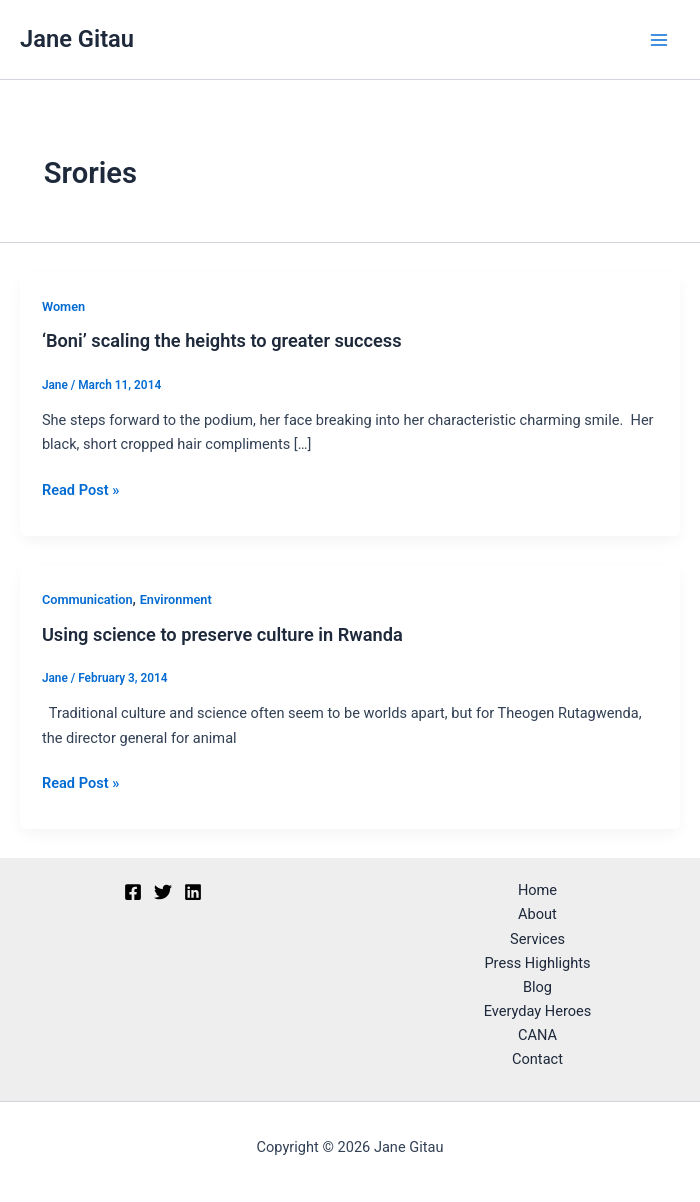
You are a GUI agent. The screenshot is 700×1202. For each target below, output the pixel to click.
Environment (176, 599)
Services (537, 939)
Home (537, 890)
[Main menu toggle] (659, 40)
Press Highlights (537, 963)
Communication (87, 599)
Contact (537, 1059)
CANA (537, 1035)
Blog (537, 987)
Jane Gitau (77, 39)
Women (63, 306)
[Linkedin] (193, 892)
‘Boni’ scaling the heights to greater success (222, 340)
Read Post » (80, 488)
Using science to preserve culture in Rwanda (222, 634)
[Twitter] (163, 892)
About (537, 914)
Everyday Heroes (538, 1011)
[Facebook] (133, 892)
